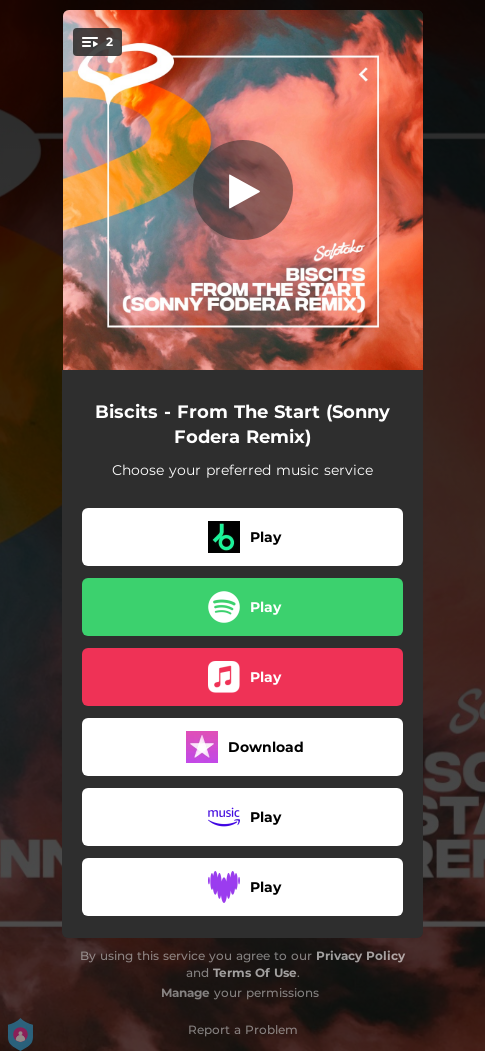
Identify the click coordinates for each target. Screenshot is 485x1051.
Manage (185, 992)
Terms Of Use (255, 972)
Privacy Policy (360, 955)
